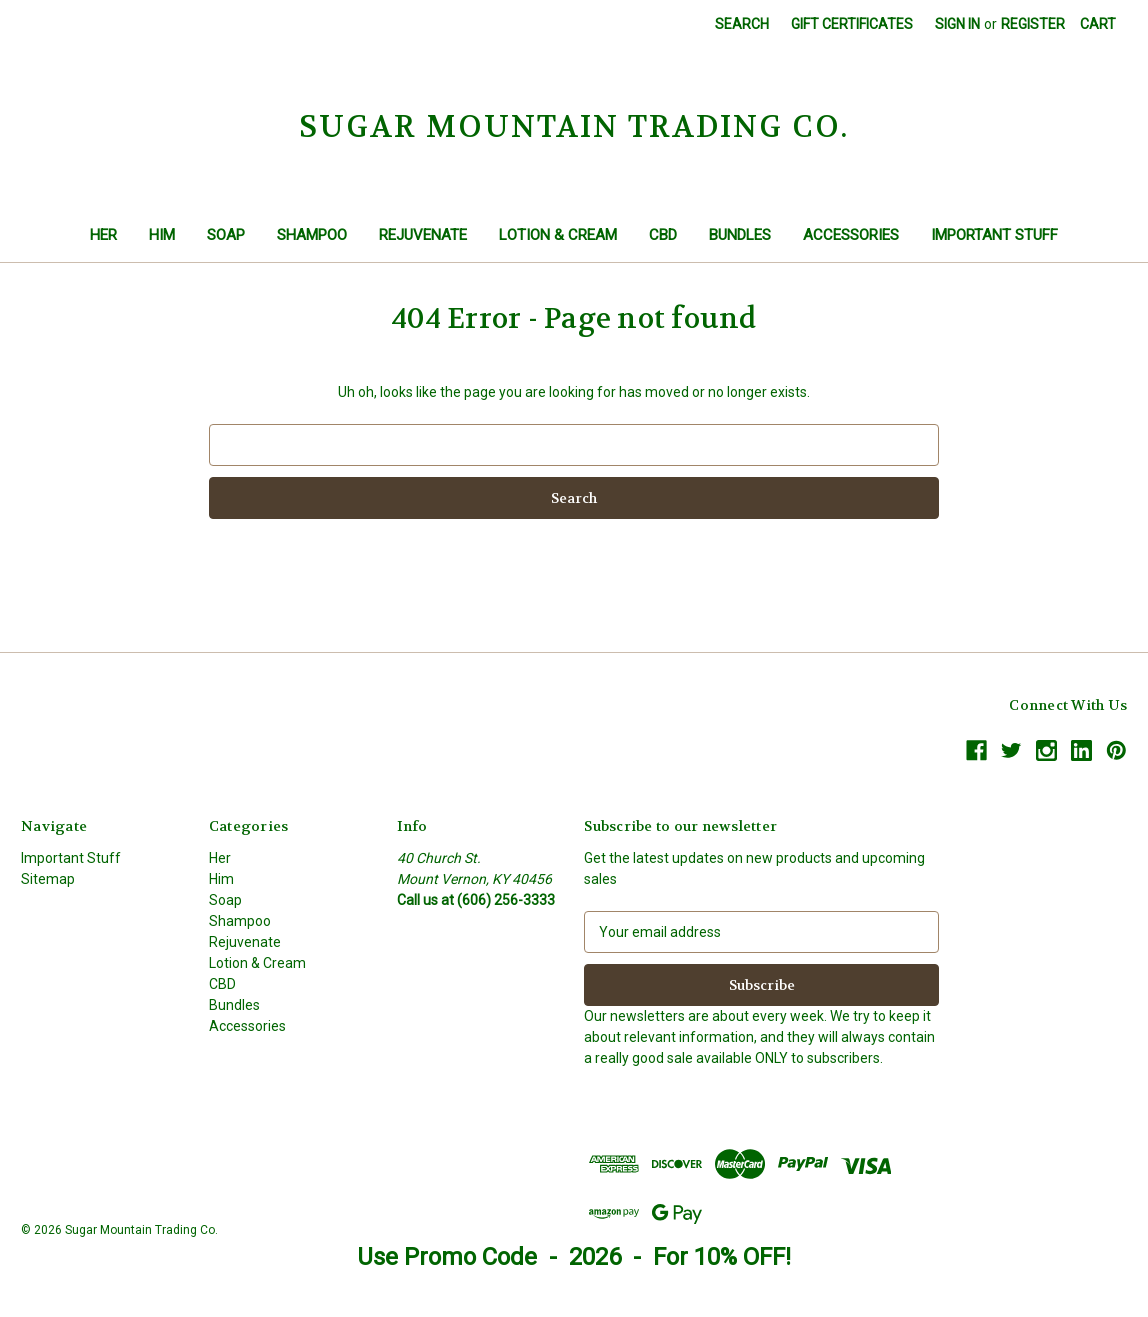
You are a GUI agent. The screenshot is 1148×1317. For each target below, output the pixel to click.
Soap (226, 235)
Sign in (957, 24)
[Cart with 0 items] (1098, 24)
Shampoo (312, 235)
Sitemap (48, 879)
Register (1033, 24)
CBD (663, 235)
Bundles (740, 235)
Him (162, 235)
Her (103, 235)
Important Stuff (994, 235)
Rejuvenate (423, 235)
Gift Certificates (852, 24)
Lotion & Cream (558, 235)
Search (742, 24)
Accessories (851, 235)
